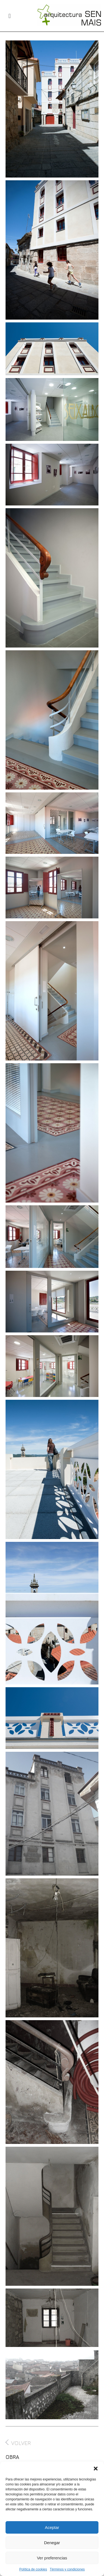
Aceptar (52, 2527)
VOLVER (18, 2443)
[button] (95, 2468)
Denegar (52, 2542)
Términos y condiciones (67, 2569)
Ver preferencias (52, 2558)
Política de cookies (33, 2569)
